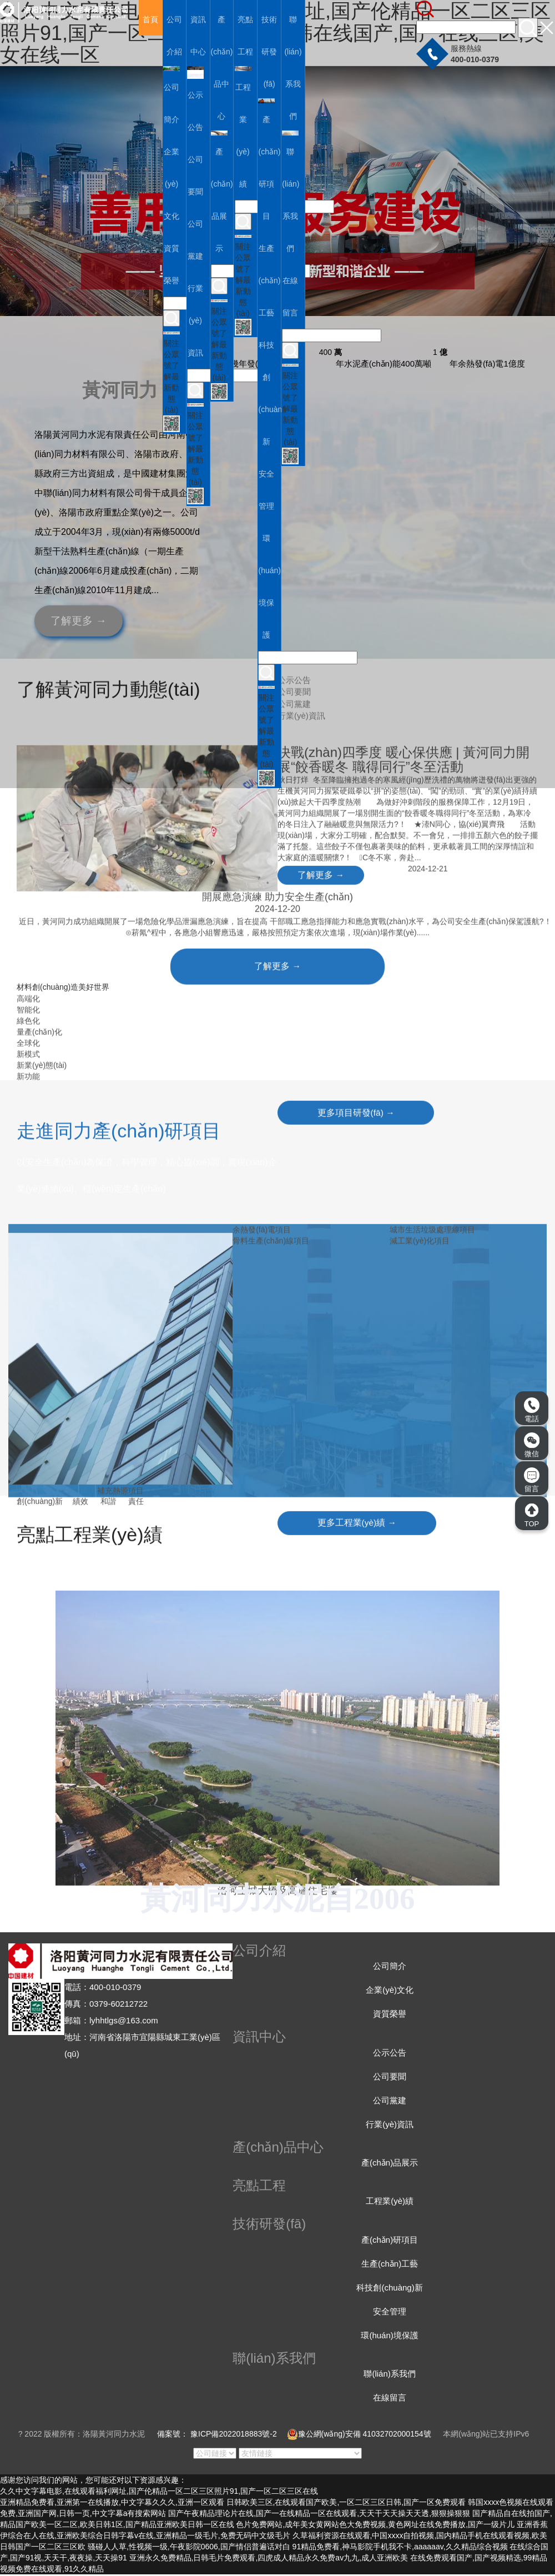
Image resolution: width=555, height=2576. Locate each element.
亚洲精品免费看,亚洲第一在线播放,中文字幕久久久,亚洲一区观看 (112, 2503)
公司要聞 (195, 175)
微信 (531, 1445)
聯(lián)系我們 (292, 68)
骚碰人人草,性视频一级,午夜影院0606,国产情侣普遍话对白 (189, 2548)
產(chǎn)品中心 (222, 68)
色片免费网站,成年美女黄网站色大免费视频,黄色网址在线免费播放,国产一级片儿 (375, 2526)
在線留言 (290, 296)
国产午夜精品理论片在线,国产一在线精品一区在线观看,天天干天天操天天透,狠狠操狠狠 (319, 2514)
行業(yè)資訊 (195, 320)
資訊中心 (198, 35)
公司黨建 (195, 239)
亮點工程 (245, 35)
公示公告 (195, 111)
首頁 (150, 19)
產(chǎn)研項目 (266, 167)
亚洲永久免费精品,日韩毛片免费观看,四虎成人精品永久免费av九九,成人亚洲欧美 (268, 2559)
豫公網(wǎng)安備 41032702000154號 (364, 2435)
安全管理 (266, 489)
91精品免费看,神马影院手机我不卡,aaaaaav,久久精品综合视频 (400, 2548)
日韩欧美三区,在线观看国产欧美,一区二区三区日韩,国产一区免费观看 (346, 2503)
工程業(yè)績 (243, 135)
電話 (531, 1410)
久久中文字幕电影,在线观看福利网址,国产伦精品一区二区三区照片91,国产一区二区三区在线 (159, 2492)
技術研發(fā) (269, 51)
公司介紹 (174, 35)
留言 (531, 1480)
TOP (531, 1515)
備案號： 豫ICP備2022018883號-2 (217, 2435)
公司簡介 (171, 103)
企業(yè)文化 (171, 183)
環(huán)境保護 (266, 586)
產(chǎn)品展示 (219, 200)
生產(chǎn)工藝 (266, 280)
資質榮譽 (171, 264)
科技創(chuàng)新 (266, 393)
